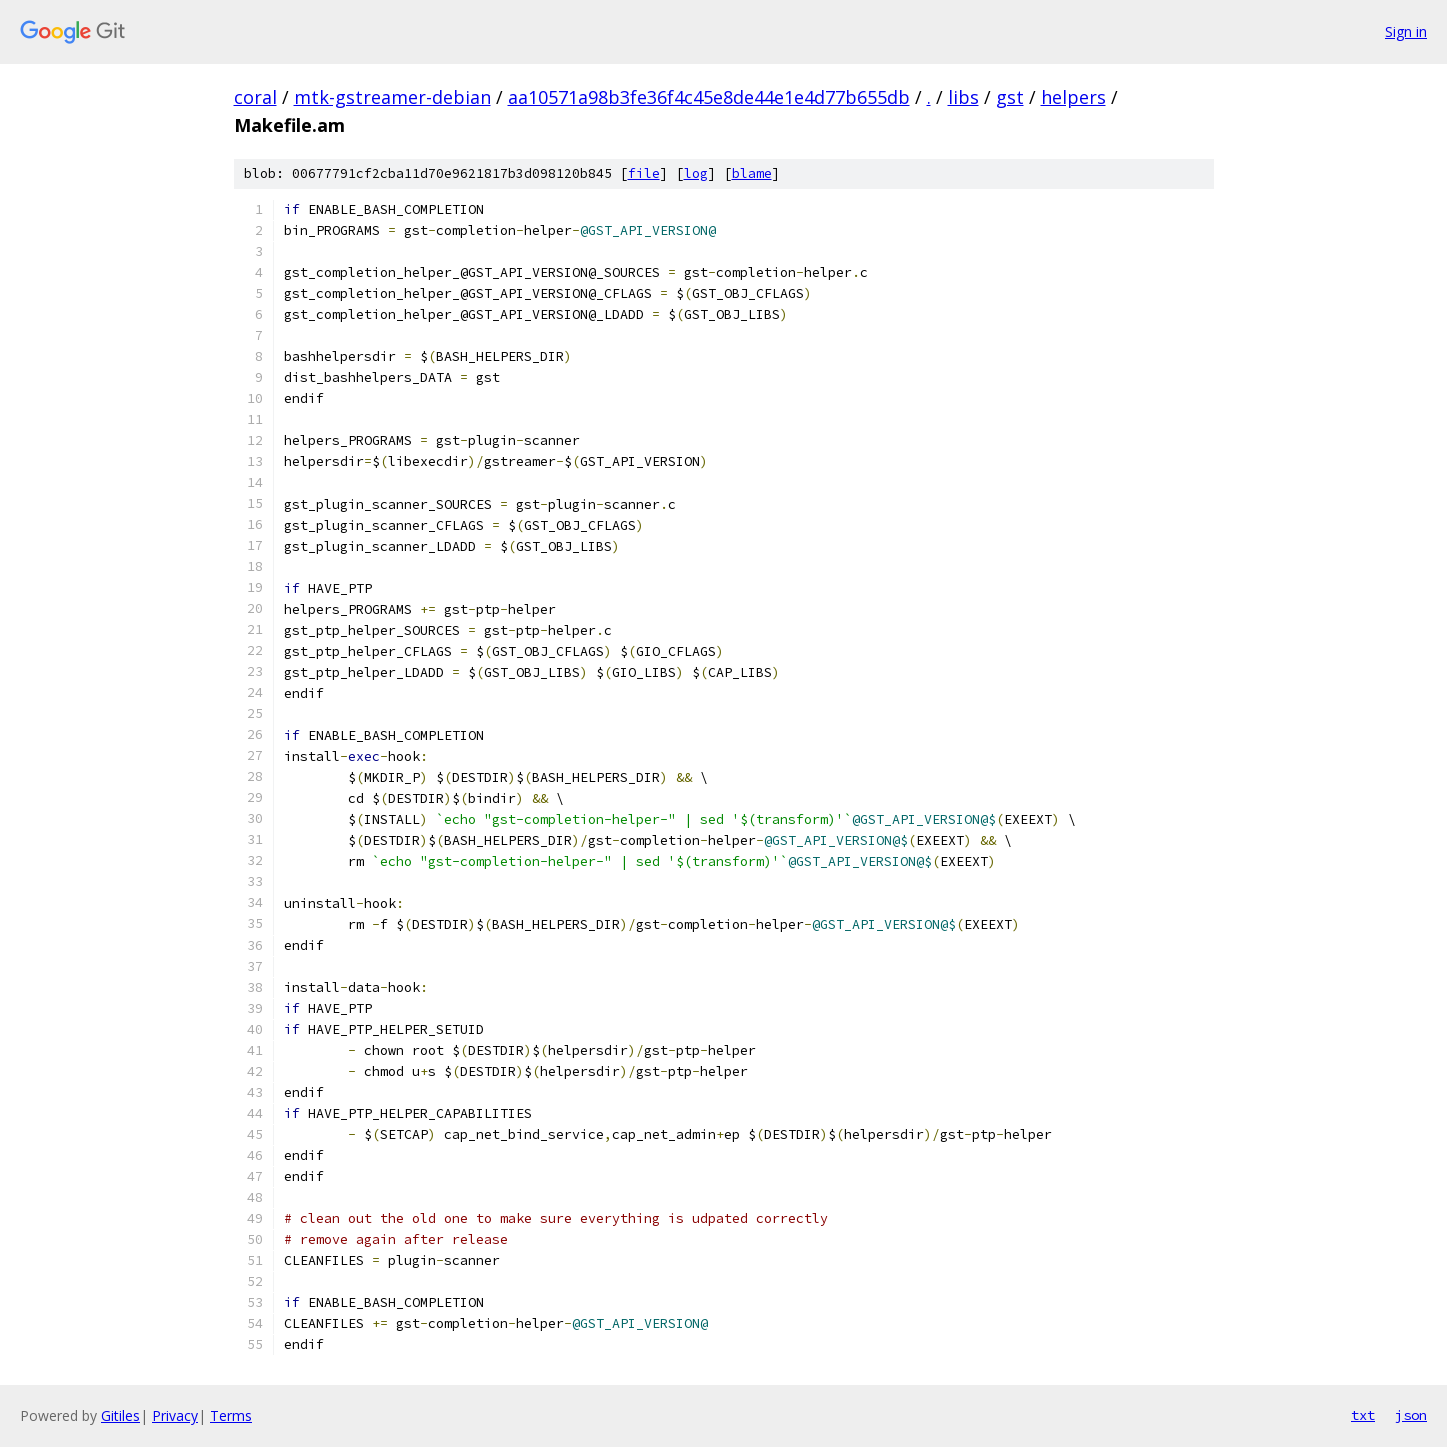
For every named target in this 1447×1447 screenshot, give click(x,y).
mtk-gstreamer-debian (392, 97)
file (644, 173)
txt (1363, 1415)
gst (1010, 97)
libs (963, 97)
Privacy (175, 1415)
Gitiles (120, 1415)
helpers (1073, 97)
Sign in (1406, 31)
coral (255, 97)
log (696, 173)
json (1411, 1415)
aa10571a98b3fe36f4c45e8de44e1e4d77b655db (709, 97)
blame (752, 173)
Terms (231, 1415)
